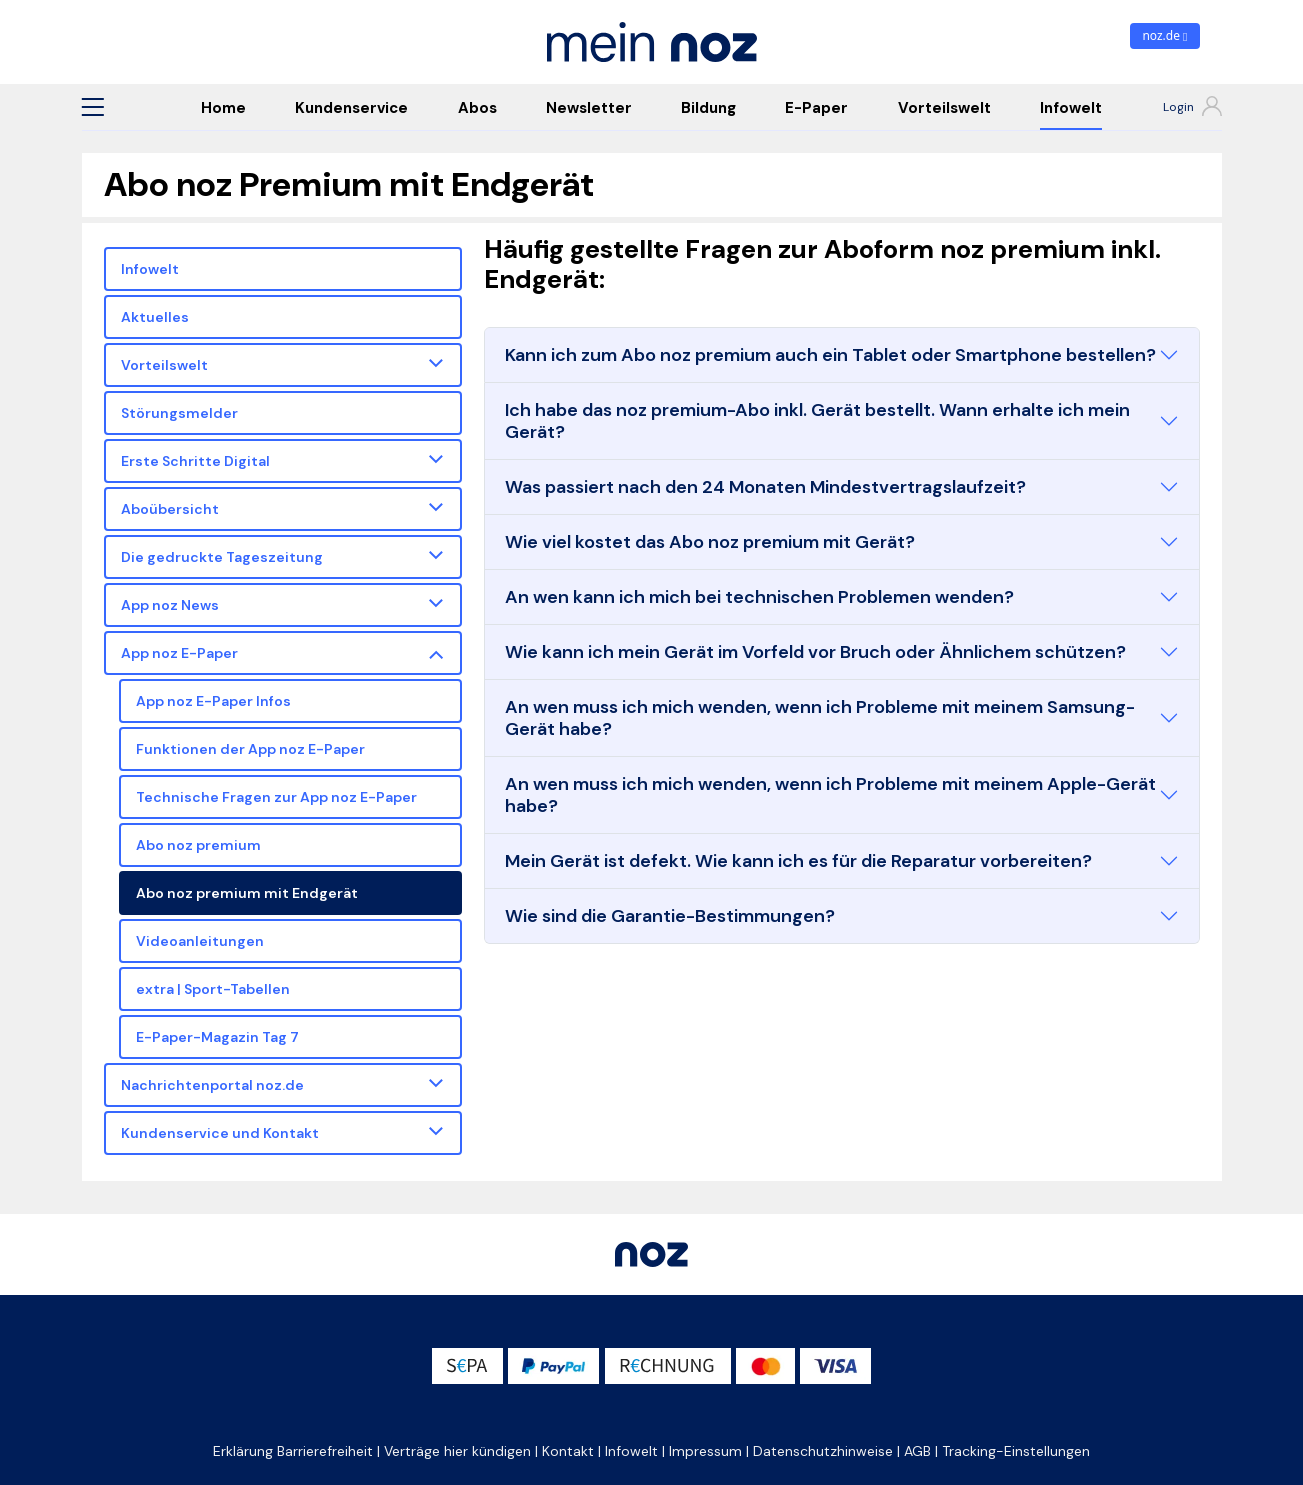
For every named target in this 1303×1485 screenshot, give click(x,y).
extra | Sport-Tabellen (213, 989)
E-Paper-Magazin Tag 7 (217, 1037)
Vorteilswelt (944, 108)
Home (223, 108)
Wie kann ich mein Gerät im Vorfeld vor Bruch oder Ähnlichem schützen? (815, 652)
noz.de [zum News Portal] (1164, 35)
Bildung (708, 108)
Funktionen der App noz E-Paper (250, 749)
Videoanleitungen (200, 941)
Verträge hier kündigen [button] (457, 1451)
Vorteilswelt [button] (164, 365)
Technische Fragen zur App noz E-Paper (276, 797)
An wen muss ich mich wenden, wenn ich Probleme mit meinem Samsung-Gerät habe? (820, 718)
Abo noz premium (198, 845)
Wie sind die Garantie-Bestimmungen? (670, 916)
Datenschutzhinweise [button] (823, 1451)
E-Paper (816, 108)
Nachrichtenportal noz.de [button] (212, 1085)
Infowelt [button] (631, 1451)
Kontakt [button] (568, 1451)
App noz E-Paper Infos (213, 701)
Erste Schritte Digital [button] (195, 461)
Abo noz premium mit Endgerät (247, 893)
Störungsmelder (179, 413)
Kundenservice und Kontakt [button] (220, 1133)
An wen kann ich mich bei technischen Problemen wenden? (759, 597)
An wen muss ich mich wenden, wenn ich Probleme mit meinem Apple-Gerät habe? (830, 795)
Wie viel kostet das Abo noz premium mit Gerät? (710, 542)
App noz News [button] (170, 605)
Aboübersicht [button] (170, 509)
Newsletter (589, 108)
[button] (93, 107)
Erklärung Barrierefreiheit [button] (293, 1451)
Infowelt (1071, 108)
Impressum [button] (705, 1451)
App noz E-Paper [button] (179, 653)
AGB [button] (917, 1451)
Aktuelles (155, 317)
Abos (477, 108)
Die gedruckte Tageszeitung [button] (222, 557)
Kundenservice (351, 108)
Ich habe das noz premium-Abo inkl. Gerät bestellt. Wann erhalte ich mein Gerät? (817, 421)
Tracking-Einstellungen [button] (1016, 1451)
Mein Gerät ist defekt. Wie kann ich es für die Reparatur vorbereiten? (798, 861)
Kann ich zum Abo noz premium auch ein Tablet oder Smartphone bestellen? (830, 355)
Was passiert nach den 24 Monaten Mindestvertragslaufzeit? (765, 487)
